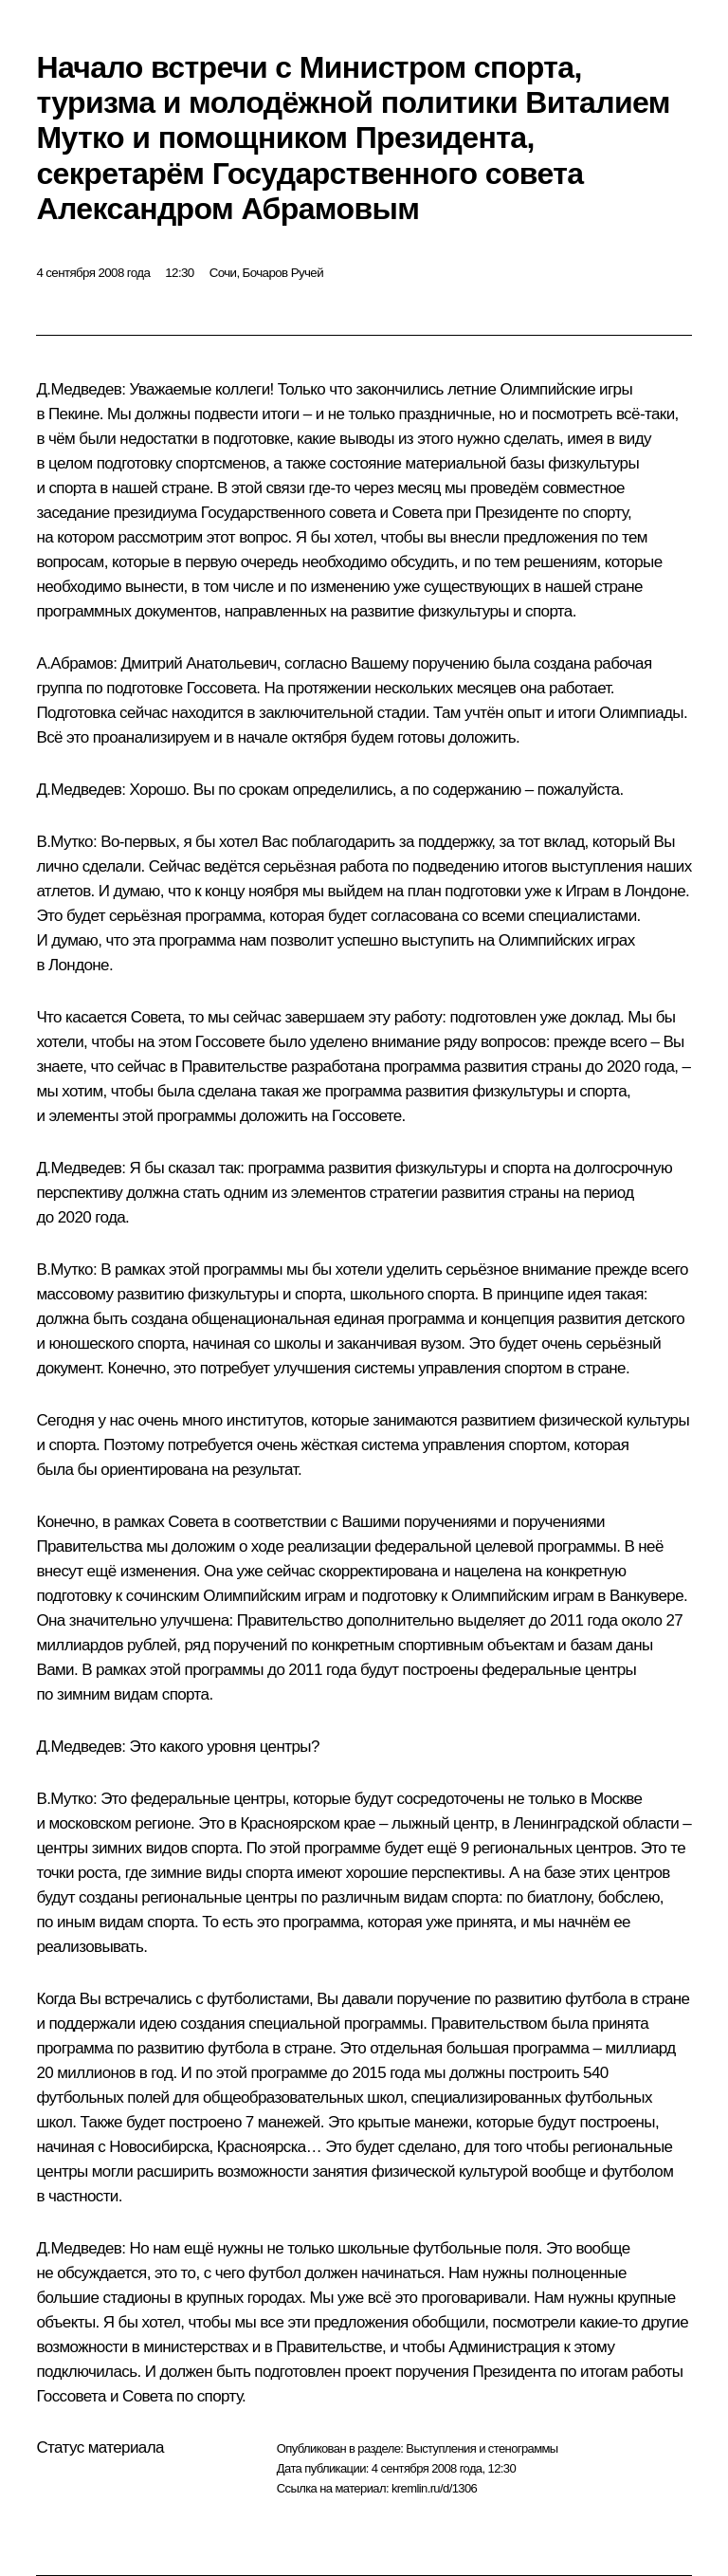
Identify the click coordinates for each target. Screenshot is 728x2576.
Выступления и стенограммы (481, 2448)
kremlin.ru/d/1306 (434, 2488)
